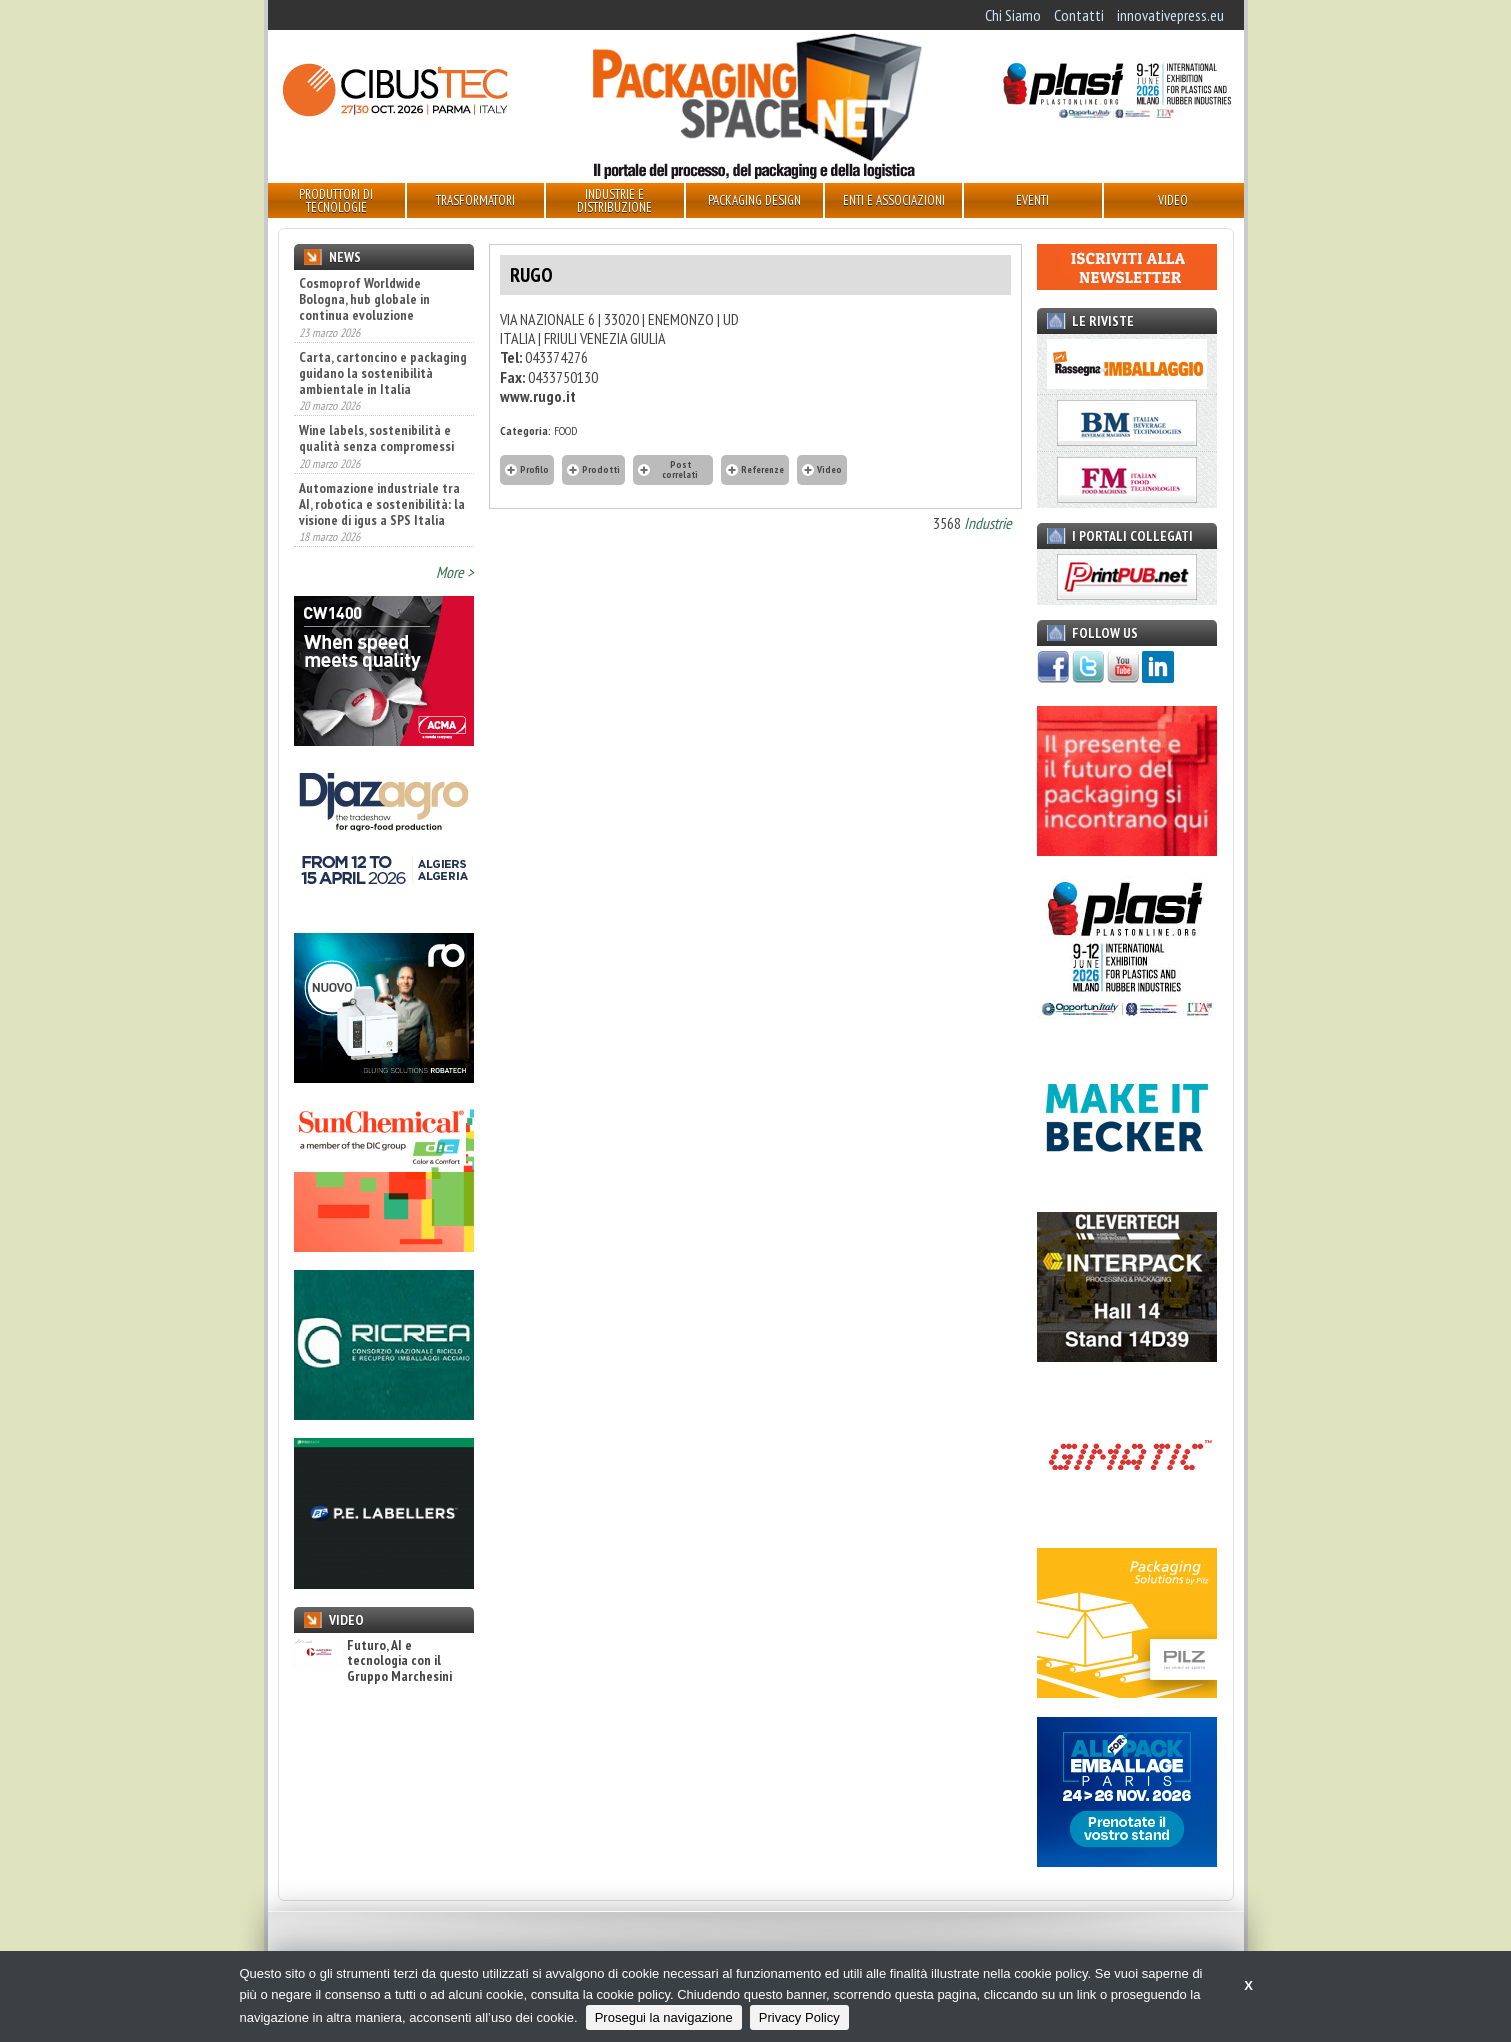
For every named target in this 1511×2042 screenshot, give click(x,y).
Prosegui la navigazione (664, 2017)
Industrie (988, 523)
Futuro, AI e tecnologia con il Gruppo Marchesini (373, 1661)
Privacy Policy (799, 2017)
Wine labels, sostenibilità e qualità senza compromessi (376, 438)
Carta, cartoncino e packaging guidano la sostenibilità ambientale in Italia (383, 373)
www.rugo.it (538, 396)
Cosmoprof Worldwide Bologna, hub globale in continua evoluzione (364, 299)
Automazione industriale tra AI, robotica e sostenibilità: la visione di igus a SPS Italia (382, 504)
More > (455, 572)
